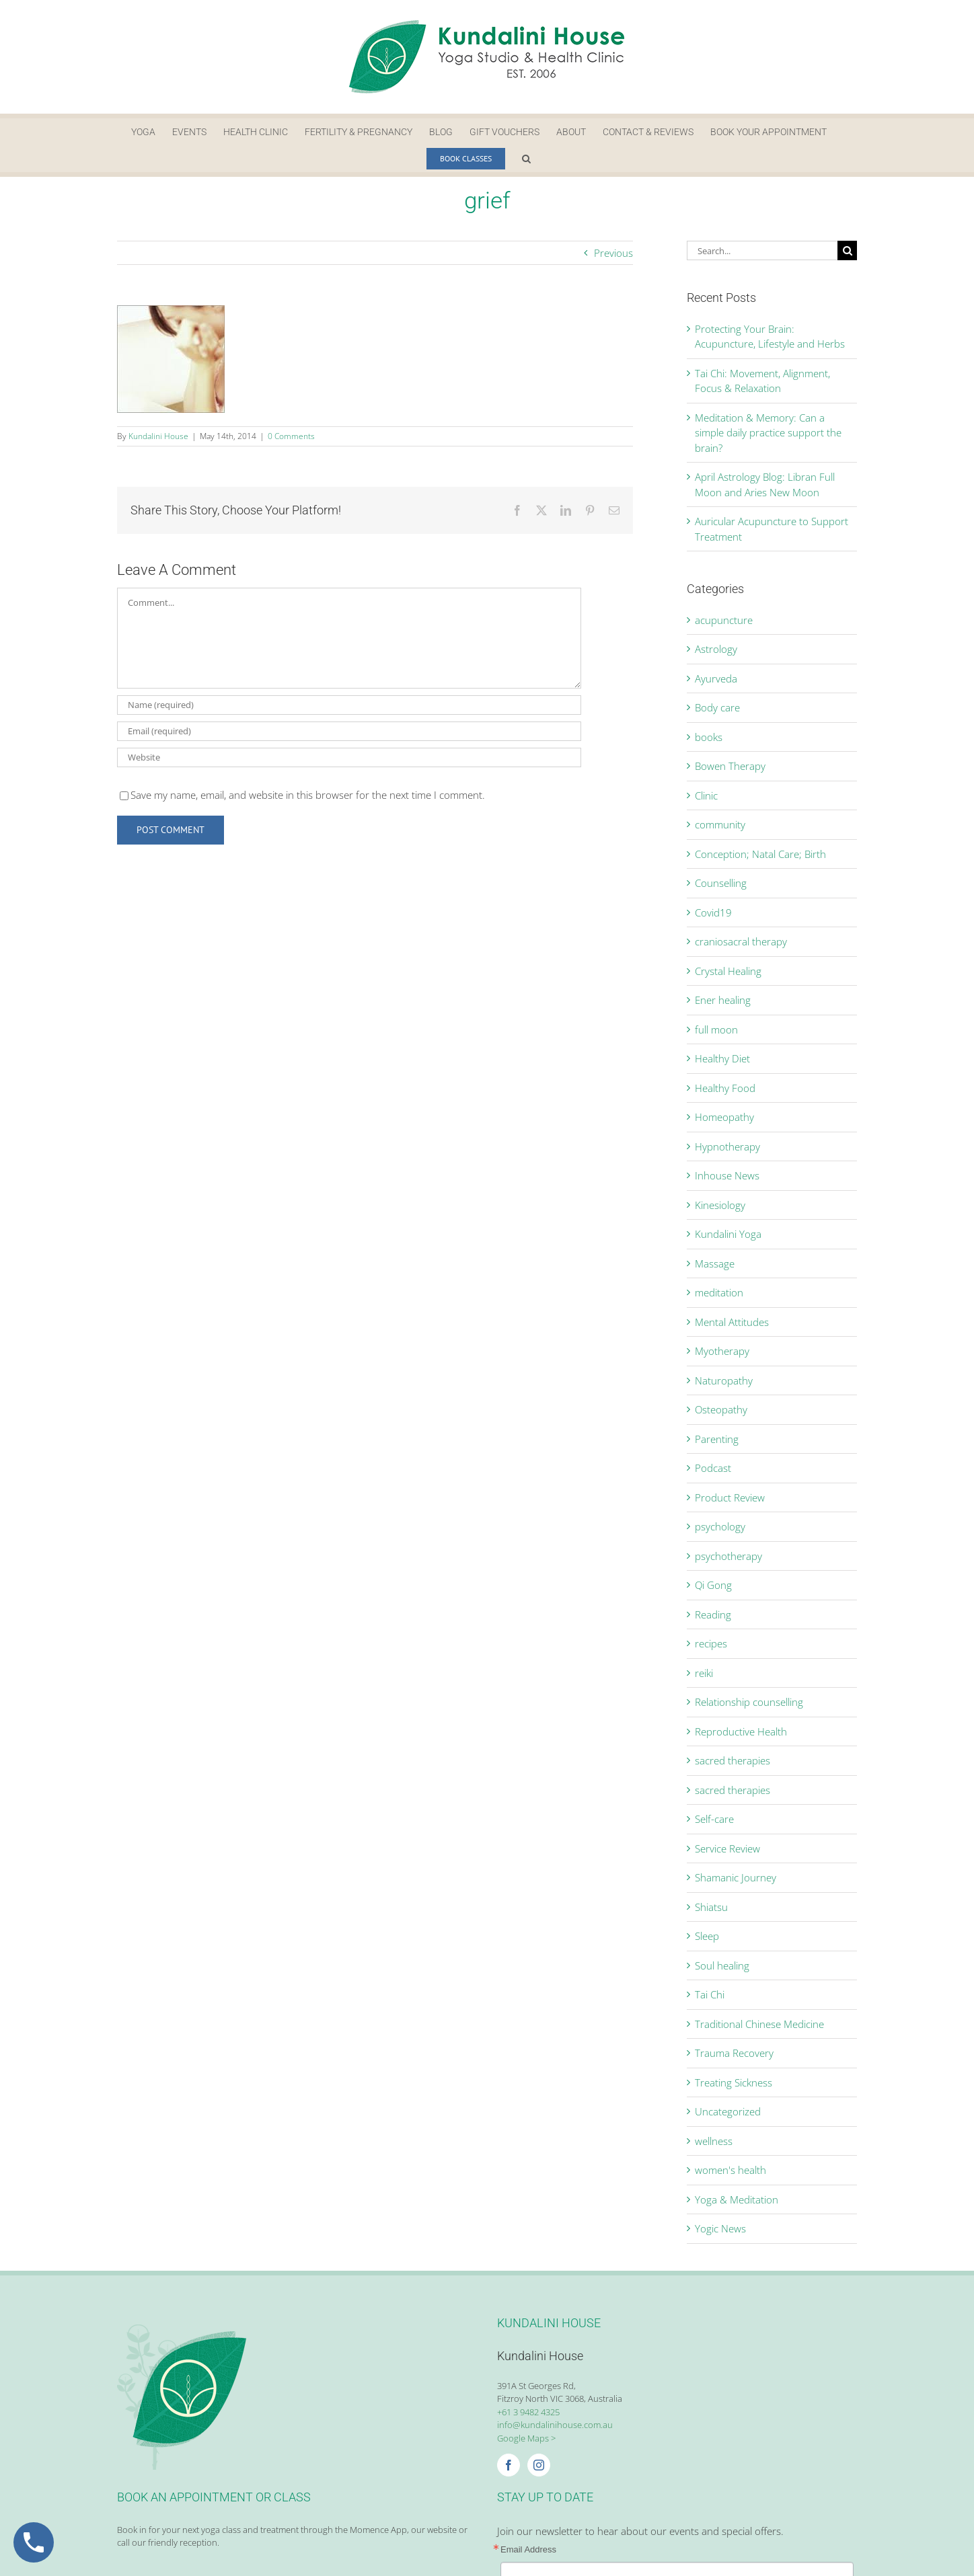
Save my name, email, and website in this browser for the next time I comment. (307, 795)
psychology (720, 1526)
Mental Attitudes (732, 1322)
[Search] (847, 250)
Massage (715, 1263)
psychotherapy (728, 1556)
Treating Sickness (733, 2082)
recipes (711, 1643)
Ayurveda (716, 678)
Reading (713, 1614)
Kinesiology (720, 1205)
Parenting (717, 1439)
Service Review (727, 1848)
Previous (613, 253)
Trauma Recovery (734, 2053)
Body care (717, 707)
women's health (730, 2170)
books (708, 737)
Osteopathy (721, 1409)
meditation (719, 1292)
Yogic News (720, 2228)
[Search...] (762, 250)
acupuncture (724, 620)
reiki (704, 1673)
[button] (526, 158)
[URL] (349, 757)
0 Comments (291, 436)
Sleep (707, 1936)
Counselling (721, 883)
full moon (716, 1029)
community (720, 824)
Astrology (716, 649)
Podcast (713, 1468)
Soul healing (722, 1965)
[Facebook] (508, 2465)
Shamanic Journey (735, 1877)
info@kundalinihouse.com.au (555, 2425)
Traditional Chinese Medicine (759, 2024)
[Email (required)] (349, 731)
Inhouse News (727, 1175)
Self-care (714, 1819)
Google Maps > (526, 2438)
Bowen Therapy (730, 766)
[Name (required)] (349, 705)
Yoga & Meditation (736, 2199)
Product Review (730, 1497)
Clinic (706, 795)
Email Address (528, 2549)
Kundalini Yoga (728, 1234)
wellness (714, 2141)
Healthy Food (725, 1088)
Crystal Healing (728, 971)
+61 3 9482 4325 (528, 2412)
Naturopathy (724, 1380)
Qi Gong (713, 1585)
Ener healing (723, 1000)
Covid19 (713, 912)
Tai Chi (709, 1994)
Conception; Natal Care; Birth (760, 854)
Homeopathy (724, 1117)
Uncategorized (728, 2111)
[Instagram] (538, 2465)
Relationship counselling (749, 1702)
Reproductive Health (741, 1731)
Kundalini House (158, 436)
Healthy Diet (722, 1058)
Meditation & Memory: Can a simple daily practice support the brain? (768, 433)
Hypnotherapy (727, 1146)
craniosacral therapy (741, 941)
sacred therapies (732, 1760)
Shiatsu (711, 1907)
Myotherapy (722, 1351)
